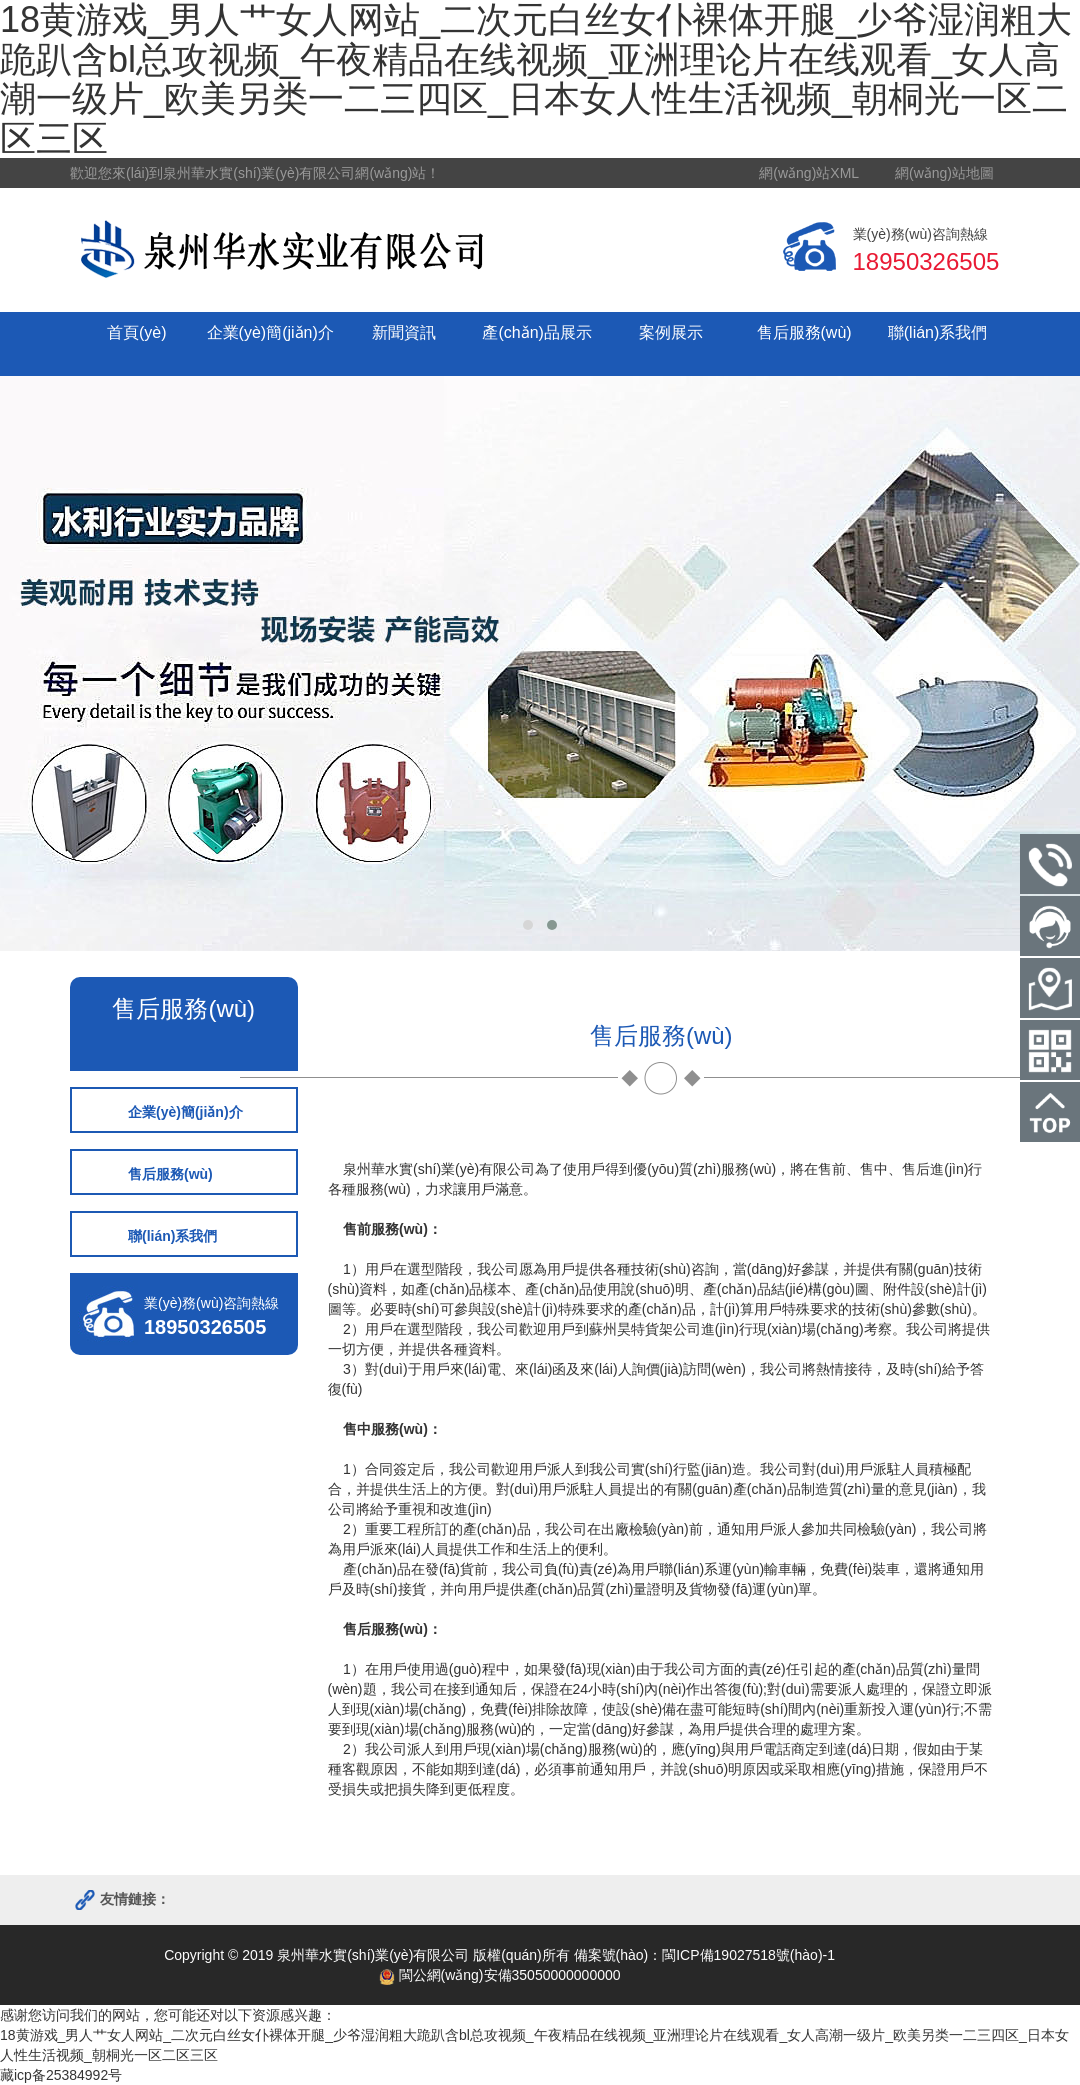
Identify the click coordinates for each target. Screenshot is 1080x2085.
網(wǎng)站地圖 (944, 173)
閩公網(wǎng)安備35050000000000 (500, 1975)
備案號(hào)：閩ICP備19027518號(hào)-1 (704, 1955)
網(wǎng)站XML (809, 173)
